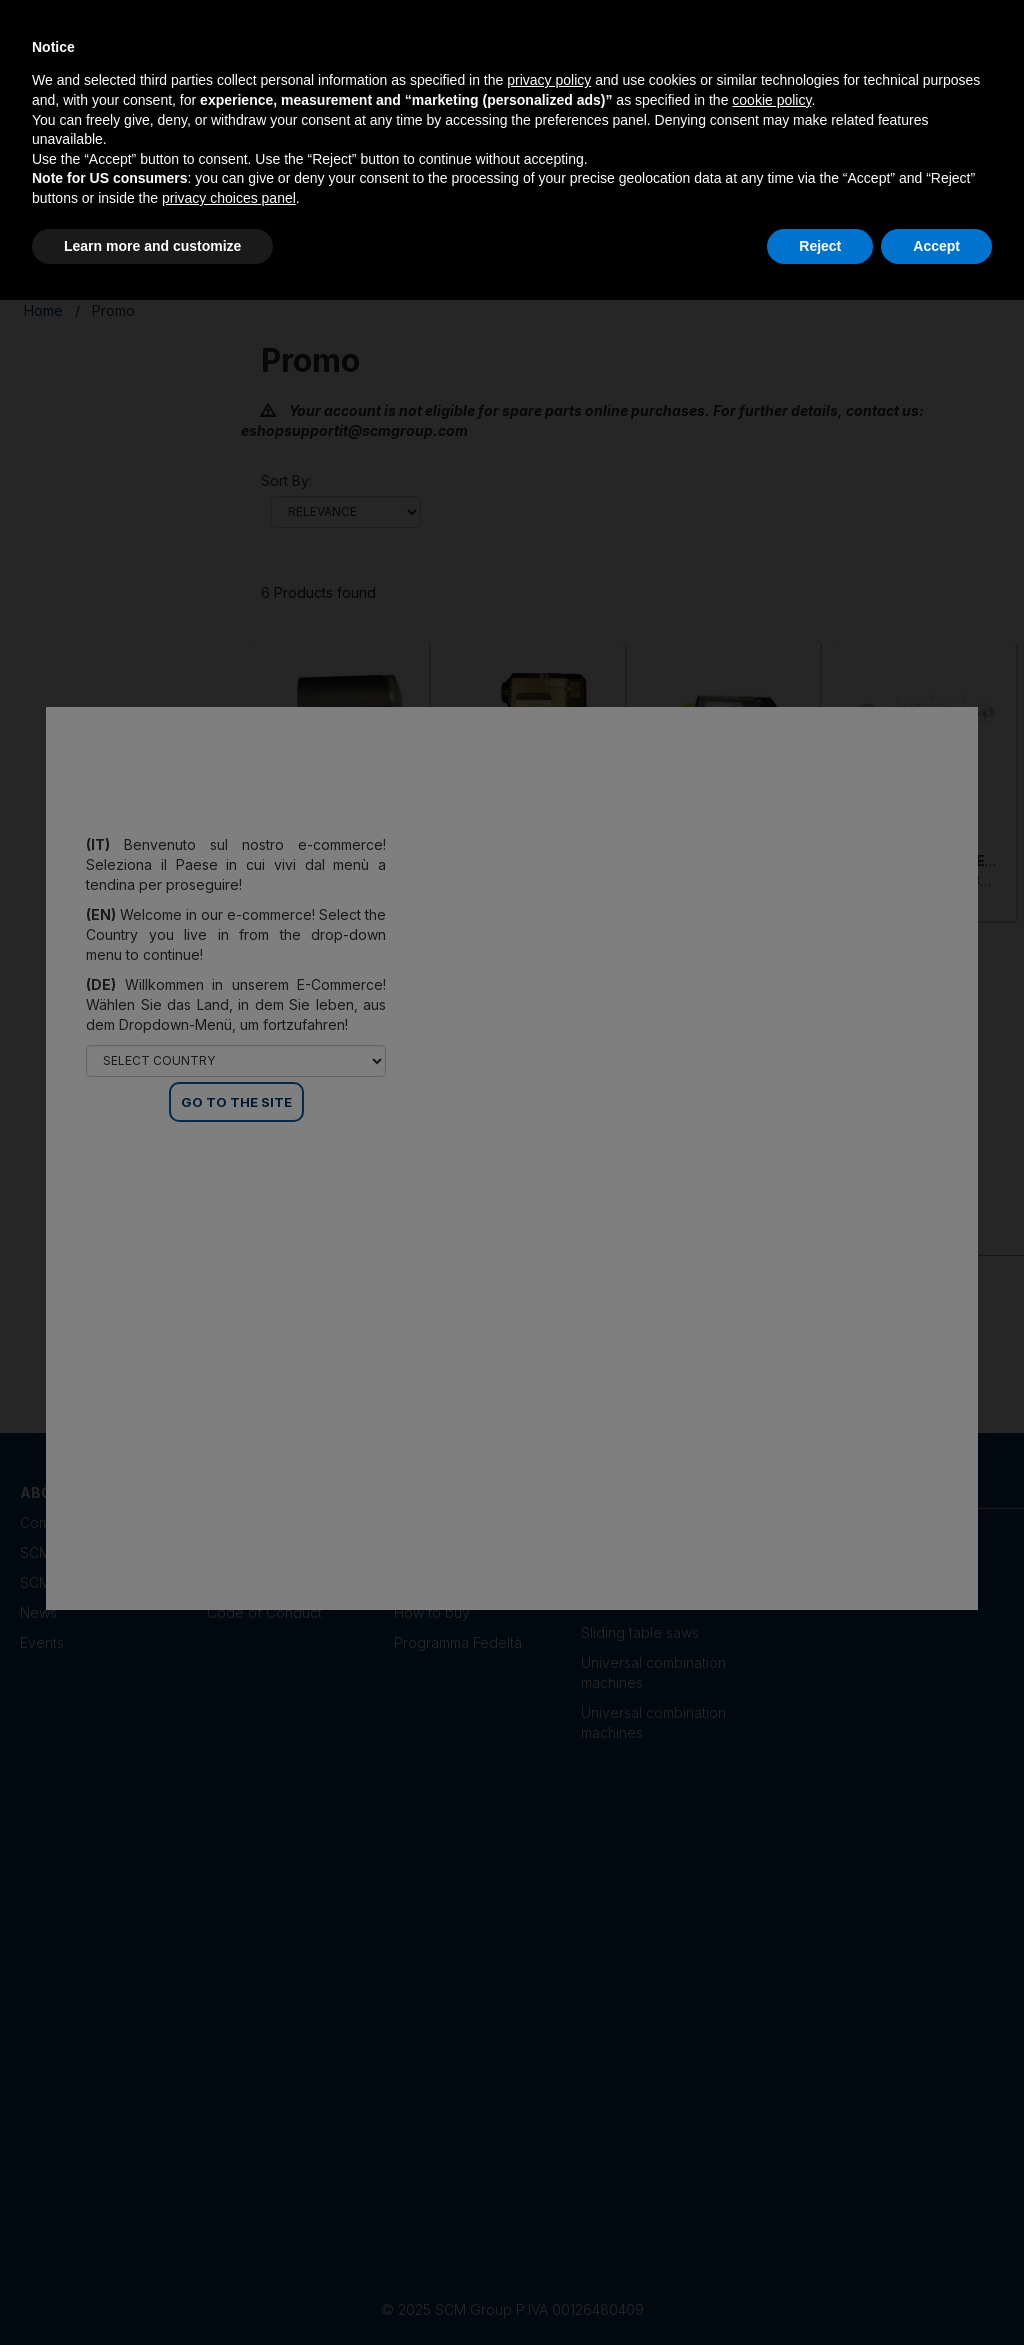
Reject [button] (820, 246)
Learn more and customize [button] (152, 246)
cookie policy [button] (771, 100)
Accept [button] (936, 246)
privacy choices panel (229, 198)
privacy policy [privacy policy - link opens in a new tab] (549, 80)
